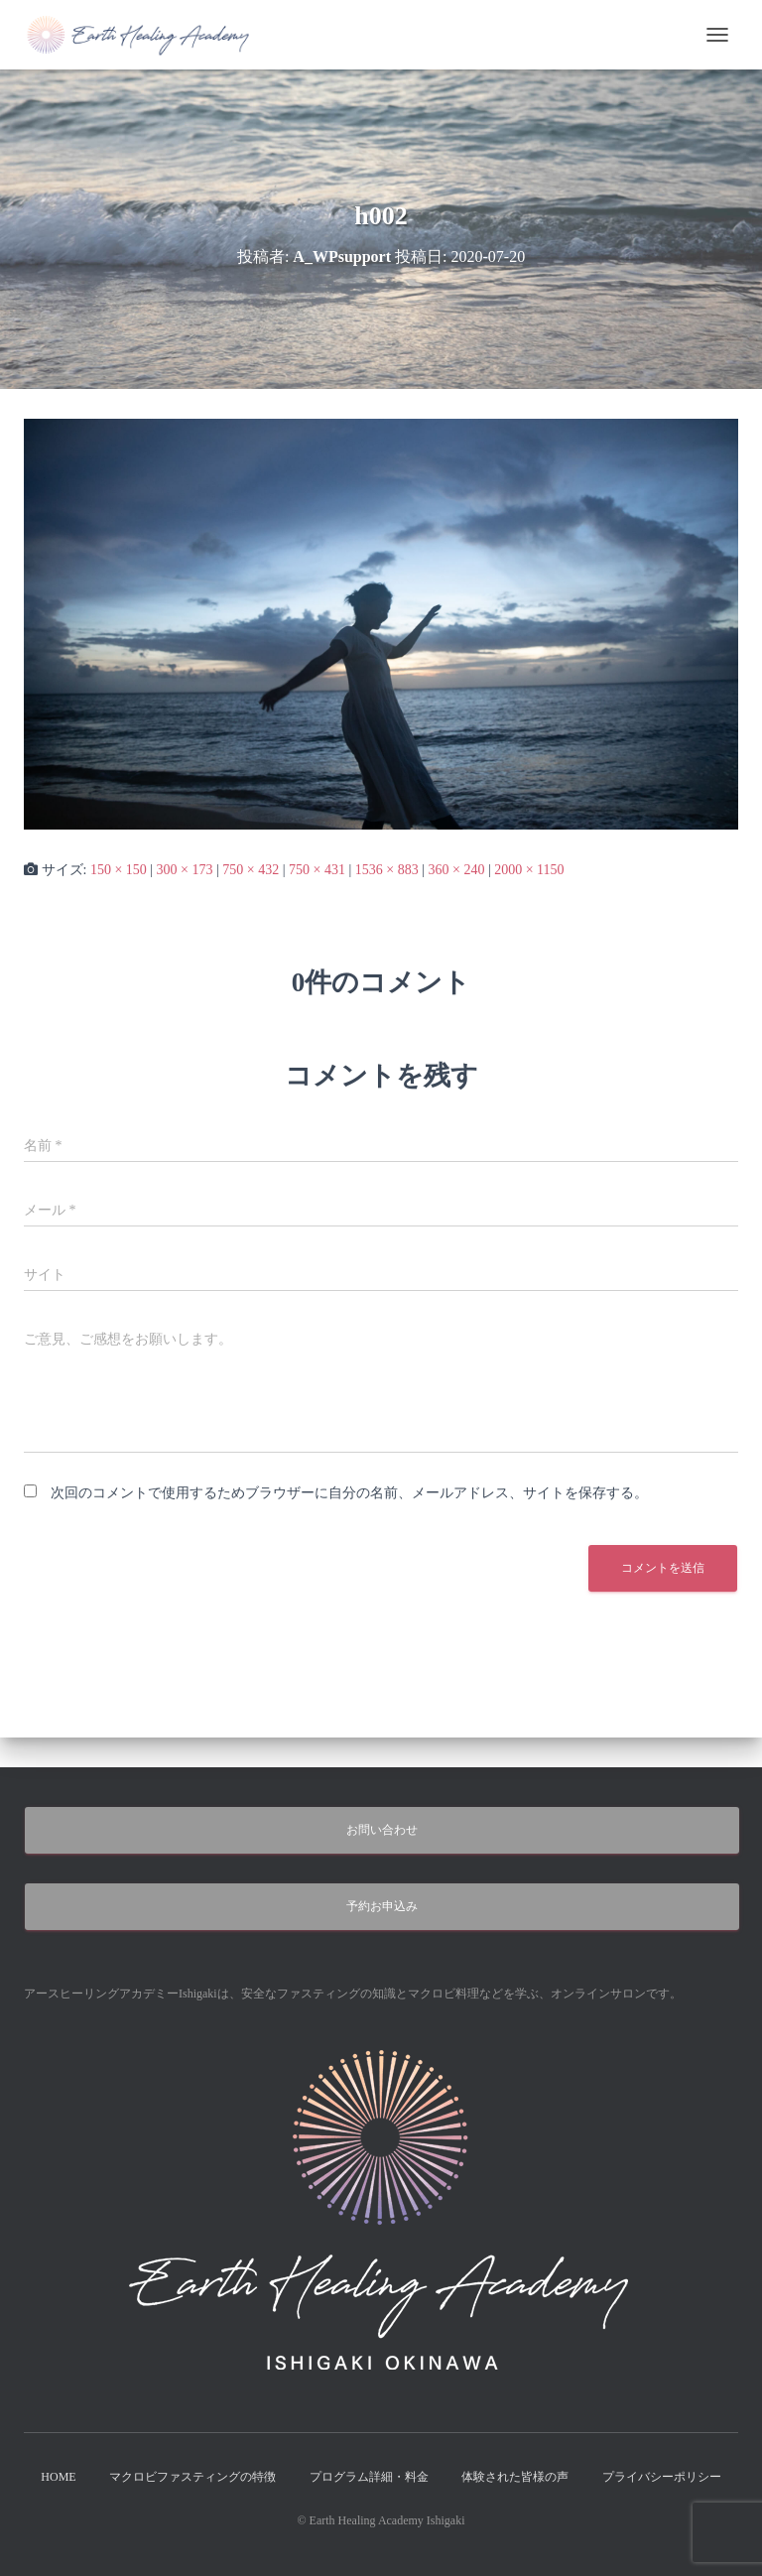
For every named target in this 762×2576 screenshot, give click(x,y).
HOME (58, 2477)
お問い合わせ (382, 1830)
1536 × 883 (387, 869)
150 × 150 (118, 869)
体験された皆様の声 (515, 2477)
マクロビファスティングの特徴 (192, 2477)
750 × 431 (317, 869)
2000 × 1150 (529, 869)
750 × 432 (250, 869)
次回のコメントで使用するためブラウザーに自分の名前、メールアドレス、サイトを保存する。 (349, 1492)
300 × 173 (185, 869)
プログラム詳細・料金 (369, 2477)
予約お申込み (382, 1906)
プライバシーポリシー (661, 2477)
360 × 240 (456, 869)
